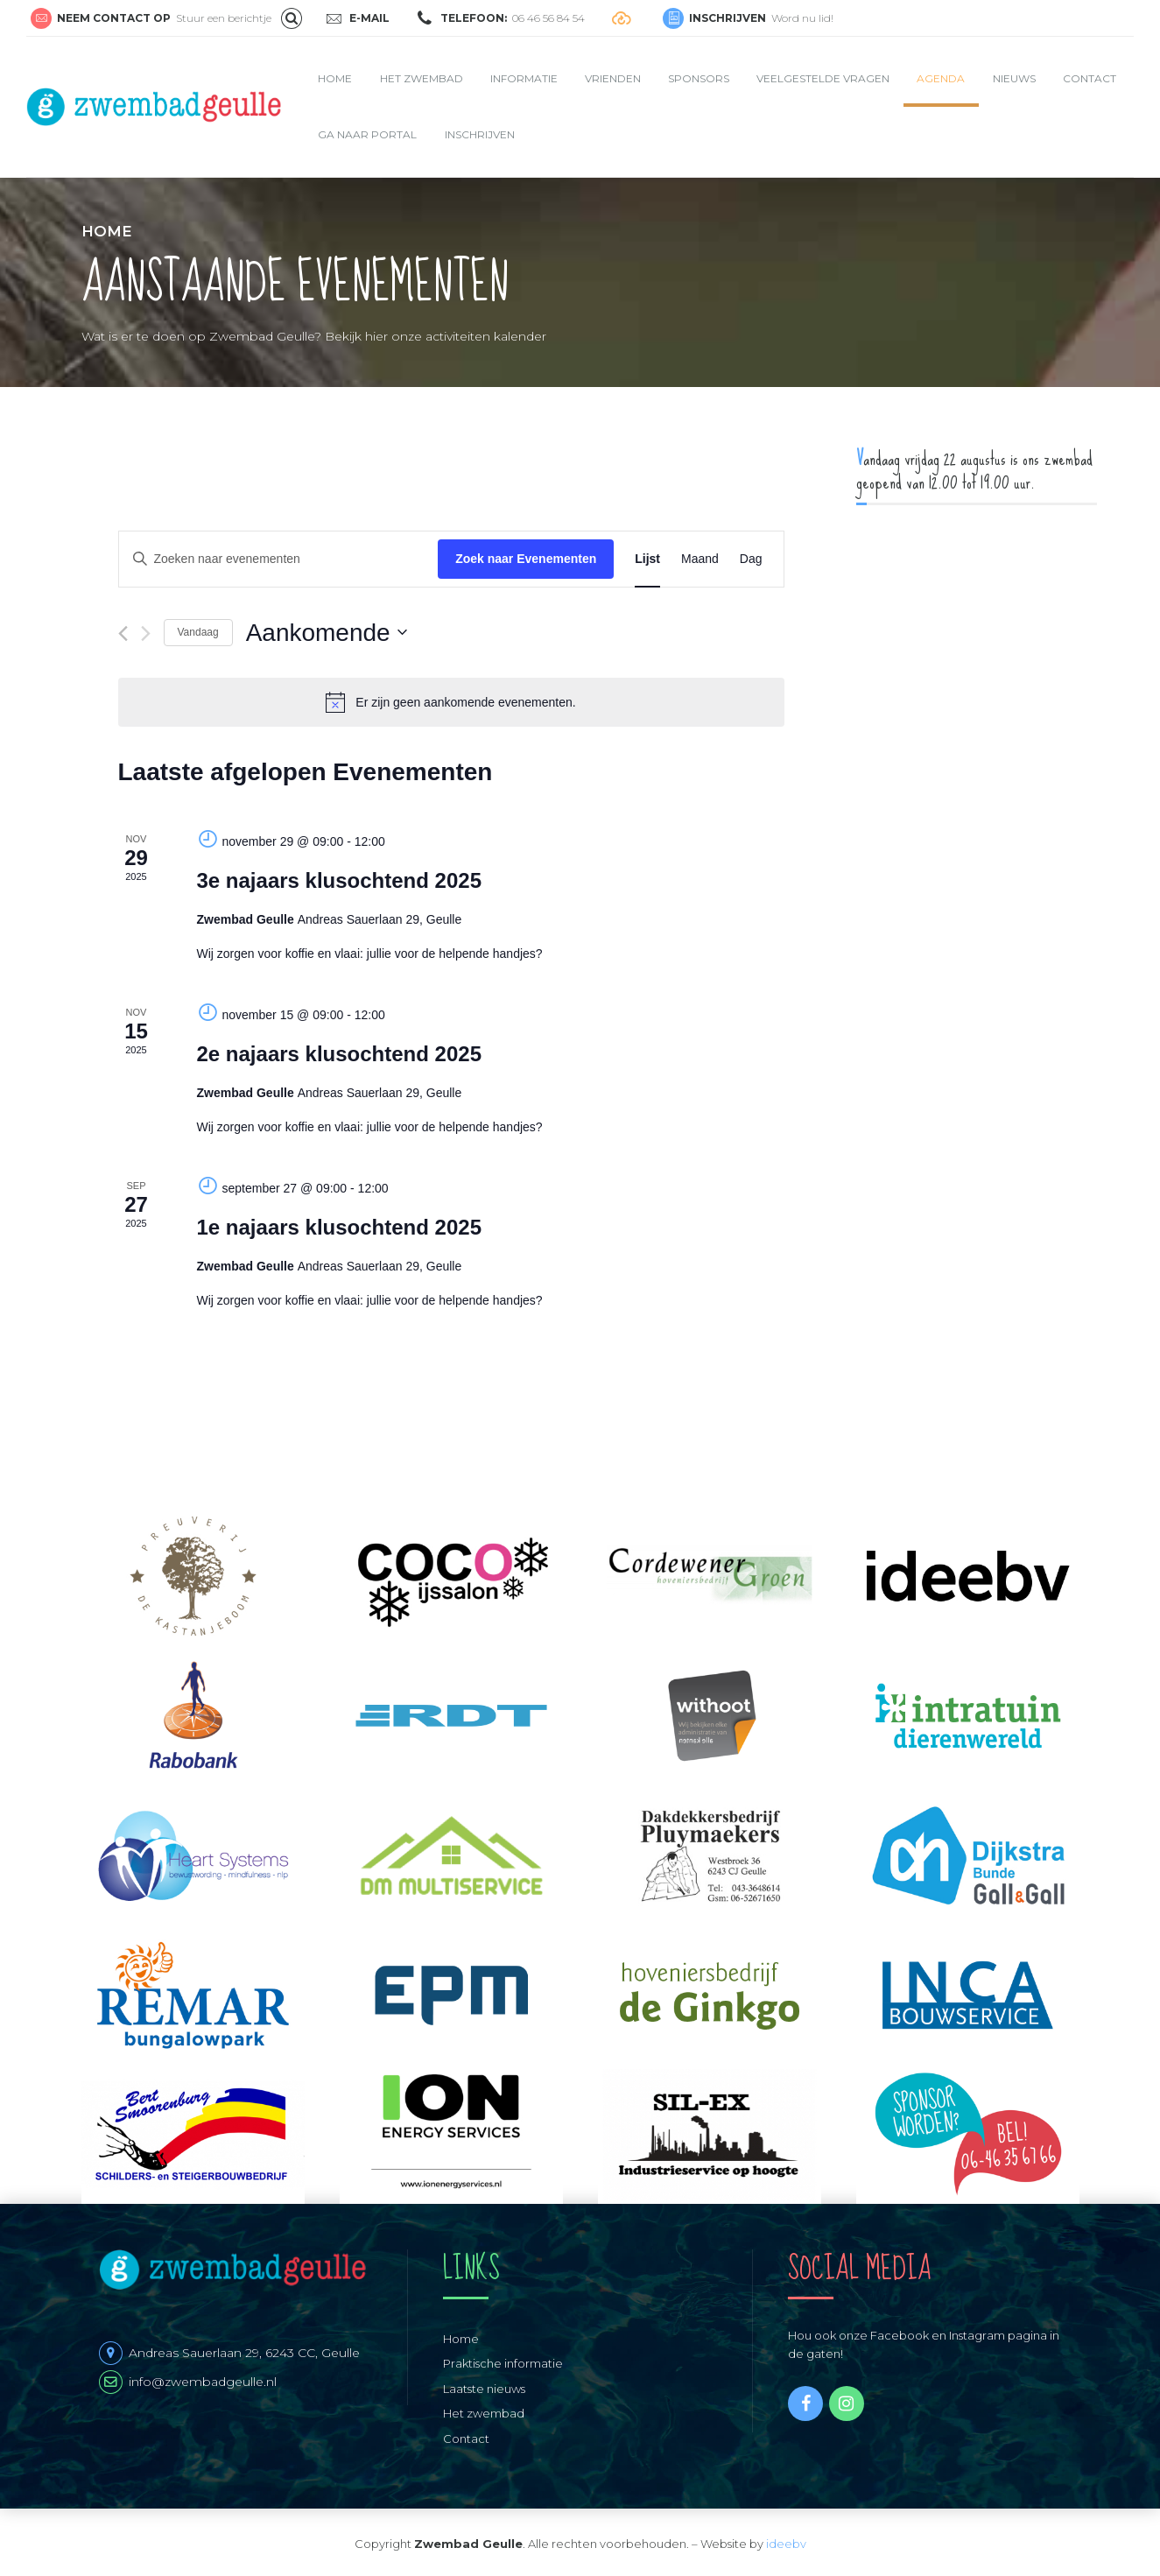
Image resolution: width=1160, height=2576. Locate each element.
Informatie (524, 78)
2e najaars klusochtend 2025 (339, 1054)
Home (335, 78)
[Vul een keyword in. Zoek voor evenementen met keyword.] (279, 558)
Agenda (941, 78)
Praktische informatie (503, 2363)
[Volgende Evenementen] (146, 633)
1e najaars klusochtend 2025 (339, 1227)
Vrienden (613, 78)
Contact (1089, 78)
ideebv (786, 2544)
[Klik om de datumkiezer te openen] (326, 633)
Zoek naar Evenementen (525, 559)
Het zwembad (421, 78)
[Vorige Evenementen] (123, 633)
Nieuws (1014, 78)
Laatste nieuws (484, 2389)
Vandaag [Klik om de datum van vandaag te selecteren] (198, 632)
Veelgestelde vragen (822, 78)
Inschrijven (480, 134)
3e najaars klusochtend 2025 (339, 880)
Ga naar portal (367, 134)
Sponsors (698, 78)
